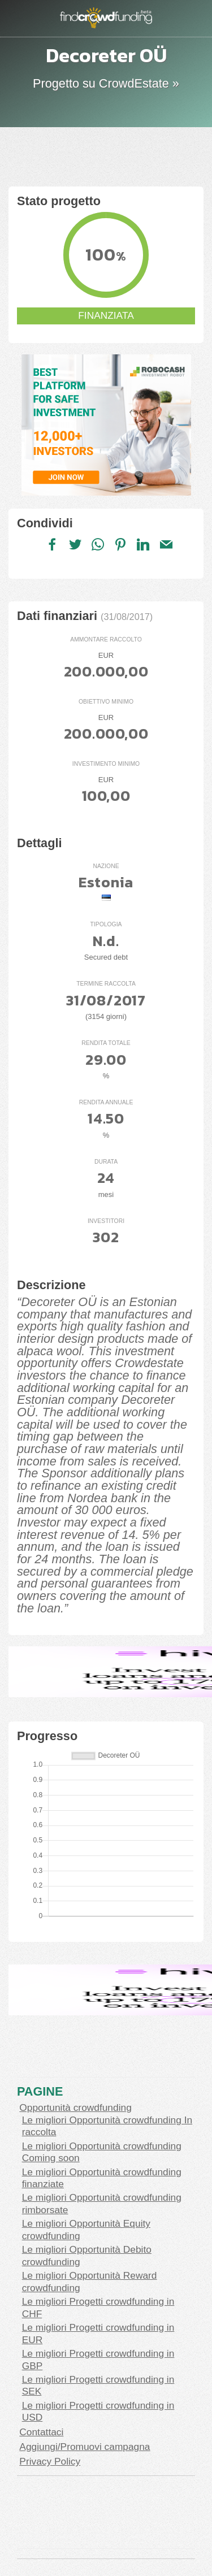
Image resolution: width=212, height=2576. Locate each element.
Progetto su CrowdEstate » (106, 83)
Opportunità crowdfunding (75, 2107)
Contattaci (41, 2432)
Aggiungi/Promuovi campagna (84, 2446)
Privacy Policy (49, 2461)
